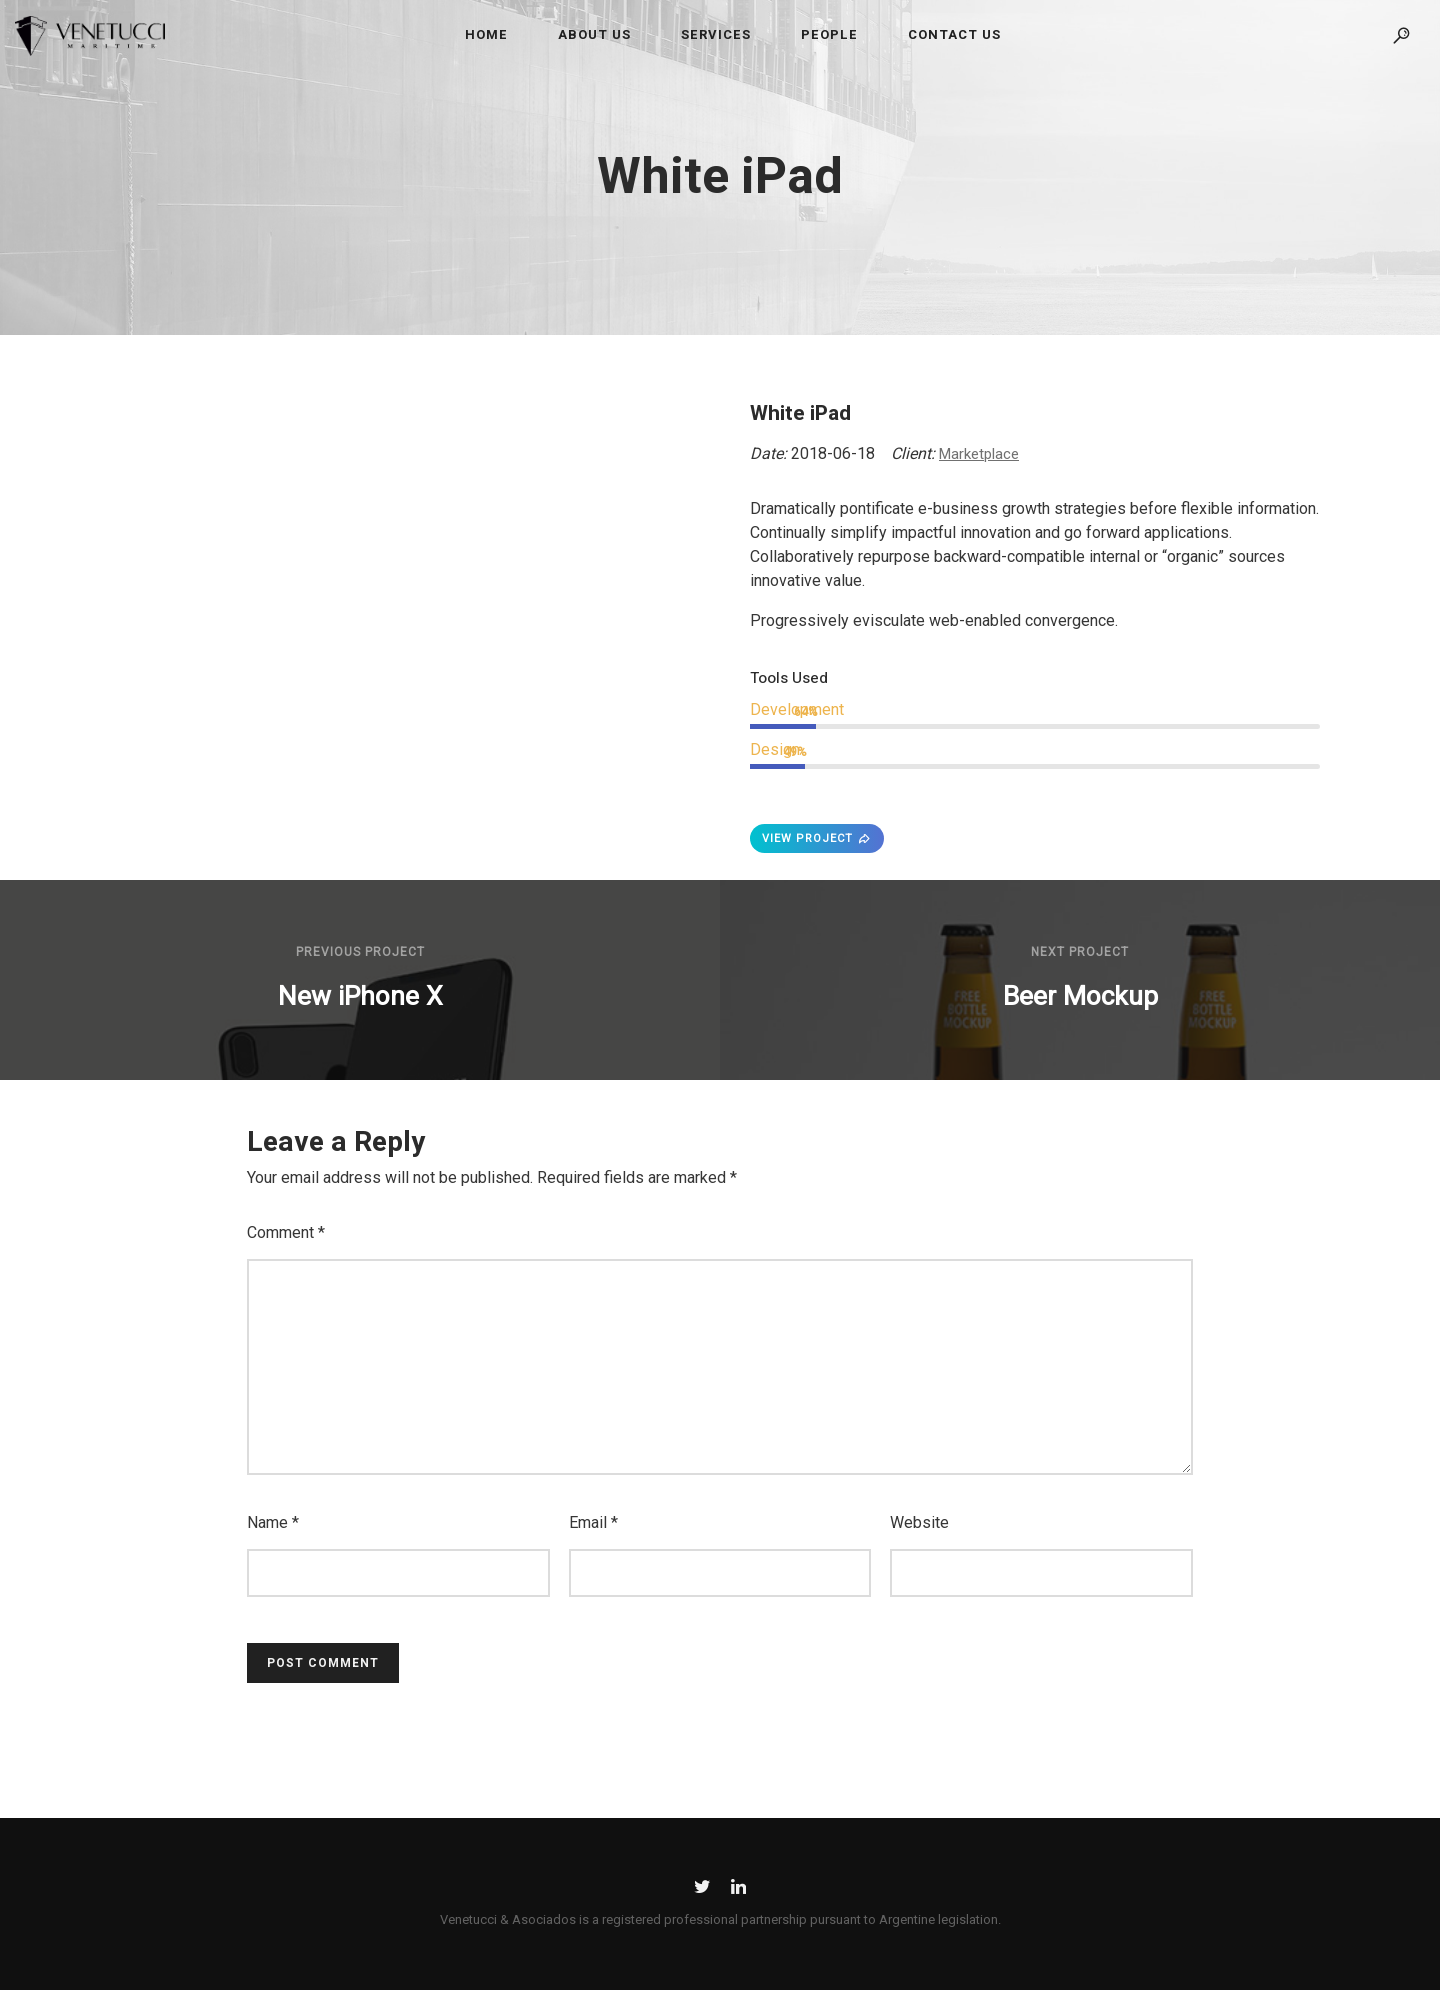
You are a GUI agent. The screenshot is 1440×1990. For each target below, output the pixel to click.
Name (273, 1522)
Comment (286, 1232)
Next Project (1080, 952)
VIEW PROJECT (817, 838)
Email (593, 1522)
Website (919, 1522)
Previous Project (360, 952)
